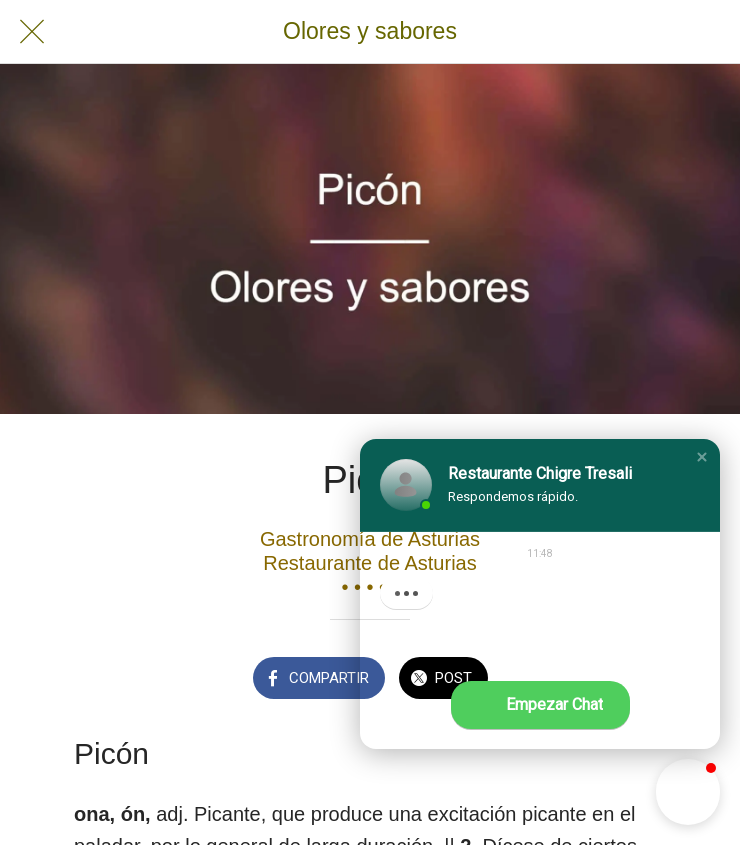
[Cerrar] (32, 32)
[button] (702, 457)
